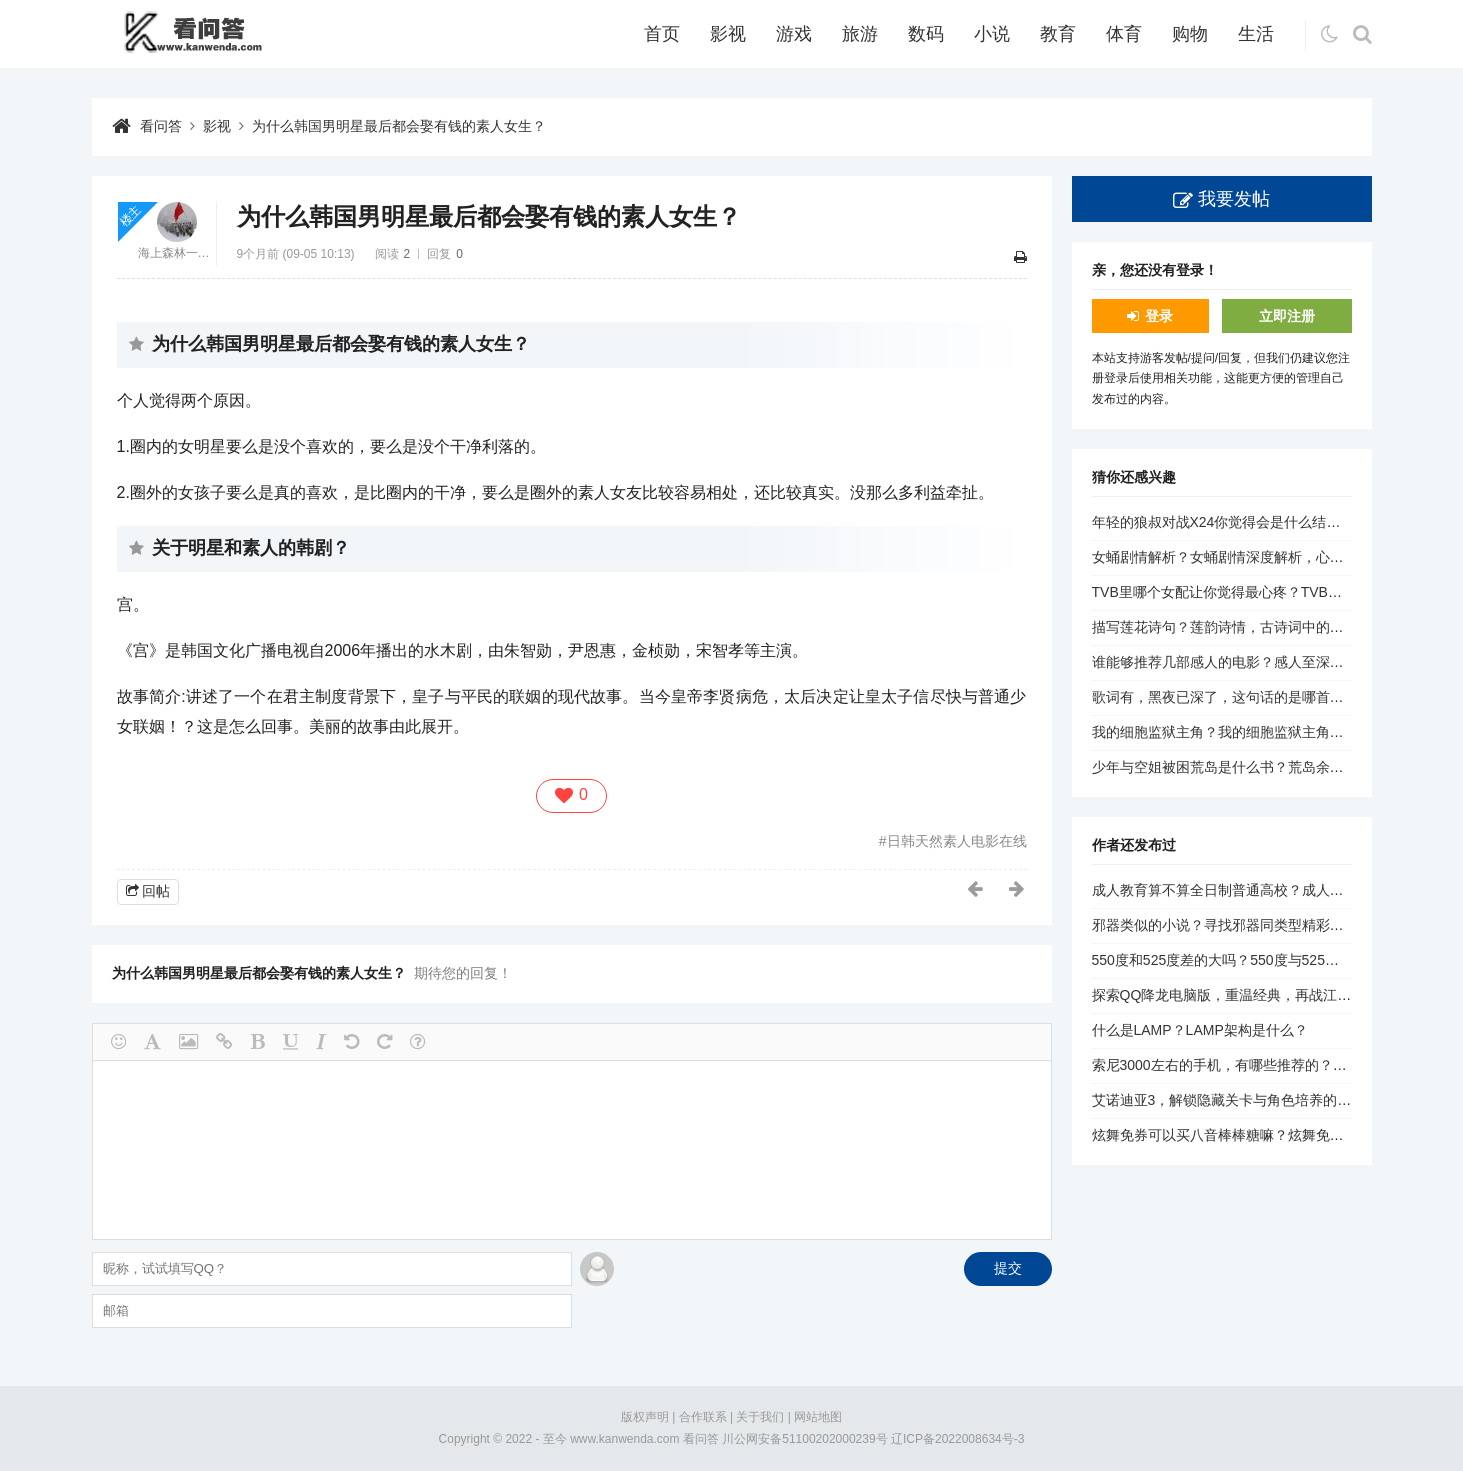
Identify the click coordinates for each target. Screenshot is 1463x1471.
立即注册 (1287, 316)
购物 (1190, 34)
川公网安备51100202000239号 (804, 1439)
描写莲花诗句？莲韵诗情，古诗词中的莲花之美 (1239, 627)
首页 (662, 34)
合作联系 (703, 1417)
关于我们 (760, 1417)
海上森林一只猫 (177, 253)
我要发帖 (1234, 199)
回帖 (156, 891)
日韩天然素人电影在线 (957, 841)
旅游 (860, 34)
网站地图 (818, 1417)
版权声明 (645, 1417)
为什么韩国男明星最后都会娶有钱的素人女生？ (399, 126)
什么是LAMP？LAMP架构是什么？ (1200, 1030)
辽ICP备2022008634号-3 (957, 1439)
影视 (728, 34)
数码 (926, 34)
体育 (1124, 34)
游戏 (794, 34)
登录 (1159, 316)
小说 (992, 34)
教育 (1058, 34)
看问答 (161, 126)
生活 (1256, 34)
